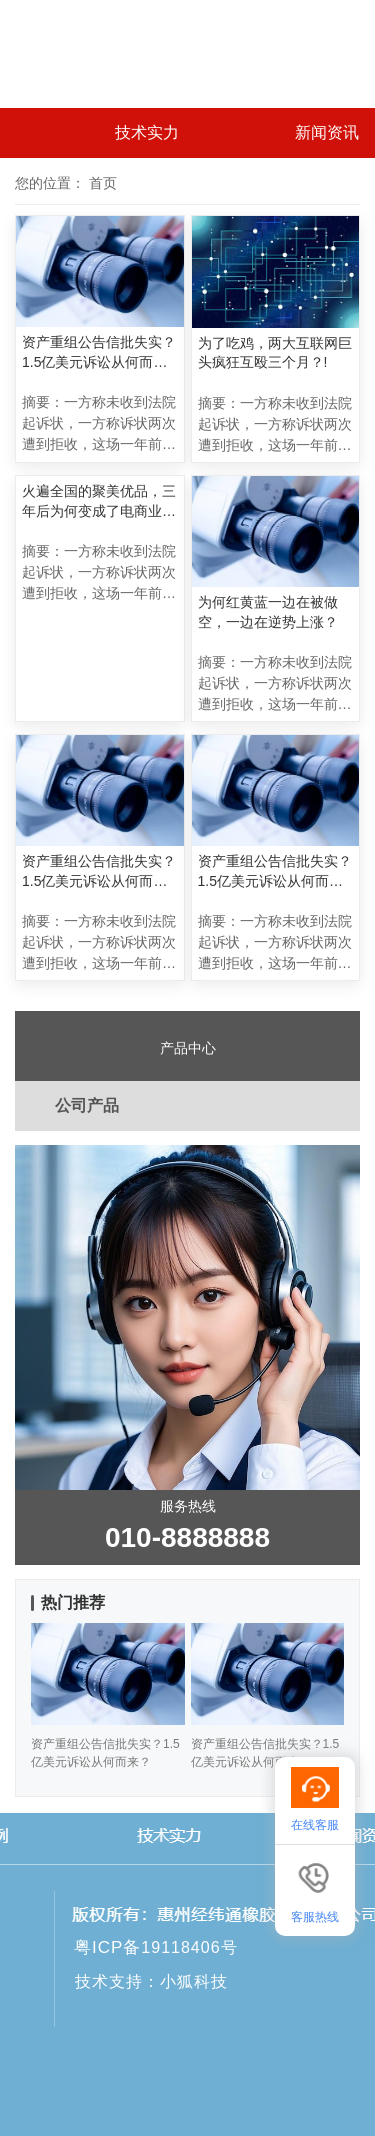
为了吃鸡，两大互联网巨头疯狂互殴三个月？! (275, 353)
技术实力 (147, 132)
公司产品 (87, 1105)
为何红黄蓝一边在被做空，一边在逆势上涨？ (268, 612)
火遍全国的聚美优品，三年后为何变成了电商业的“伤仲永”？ (99, 502)
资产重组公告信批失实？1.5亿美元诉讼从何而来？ (99, 353)
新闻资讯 (327, 132)
